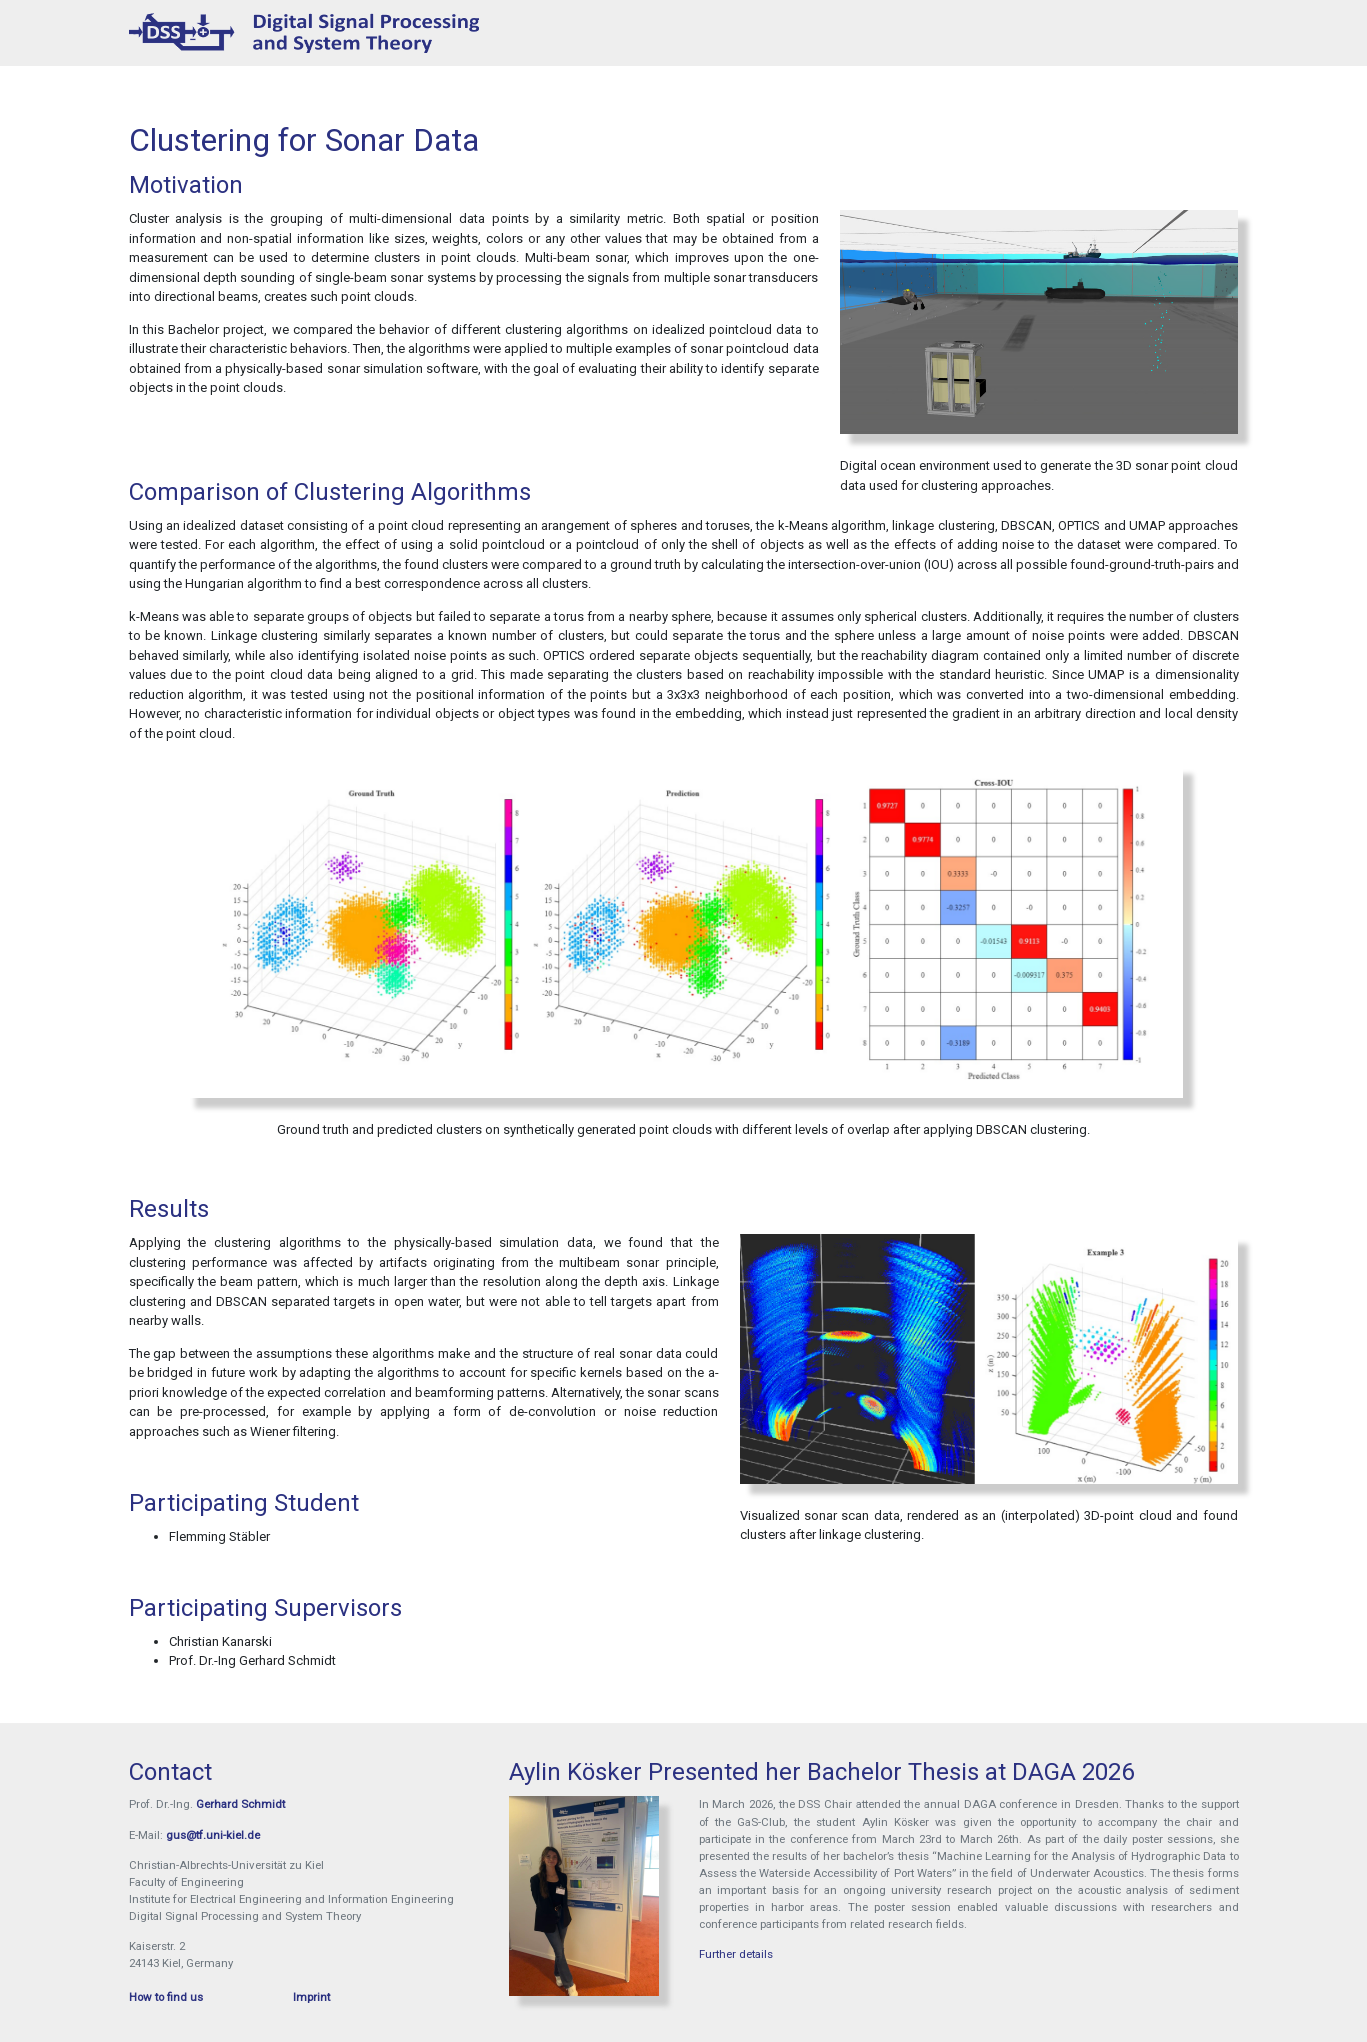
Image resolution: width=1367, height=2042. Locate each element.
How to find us (166, 1997)
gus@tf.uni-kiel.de (213, 1835)
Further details (736, 1954)
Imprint (311, 1997)
